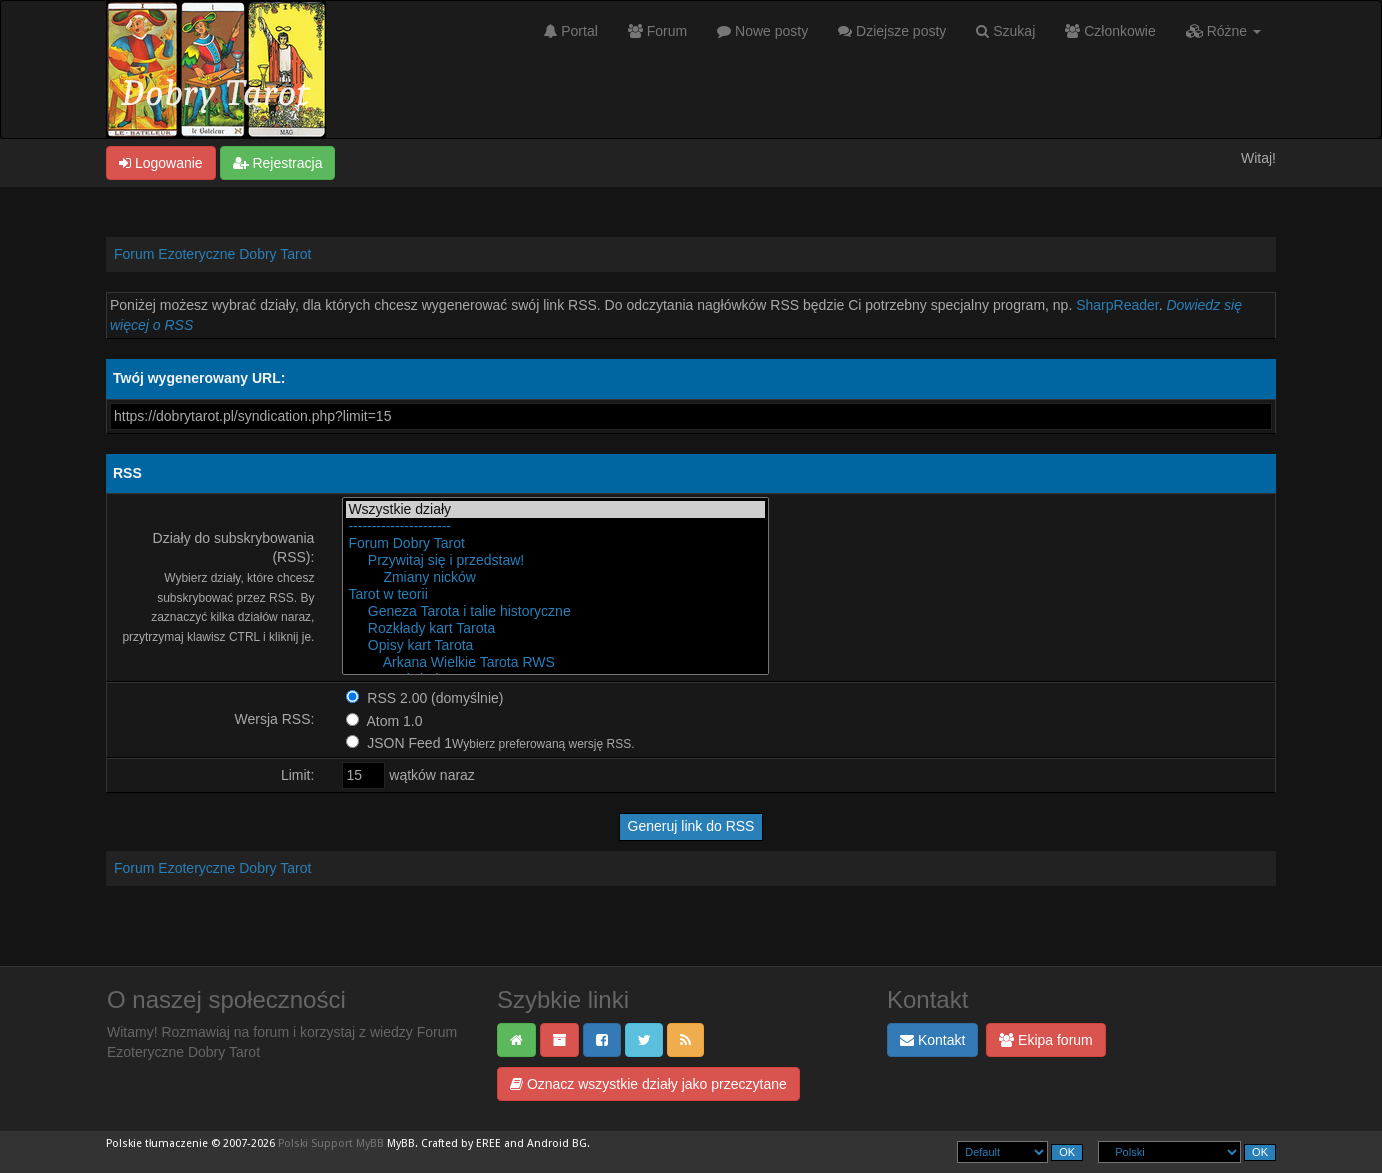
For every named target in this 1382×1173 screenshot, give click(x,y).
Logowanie (161, 163)
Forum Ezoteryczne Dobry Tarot (212, 254)
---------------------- (555, 526)
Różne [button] (1223, 31)
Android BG (557, 1143)
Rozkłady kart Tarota (555, 628)
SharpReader (1117, 305)
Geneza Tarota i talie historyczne (555, 611)
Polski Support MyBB (331, 1143)
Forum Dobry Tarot (555, 543)
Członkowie (1110, 31)
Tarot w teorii (555, 594)
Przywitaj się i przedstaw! (555, 560)
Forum (657, 31)
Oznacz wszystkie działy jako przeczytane (648, 1084)
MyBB (401, 1143)
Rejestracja (278, 163)
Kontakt (932, 1040)
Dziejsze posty (892, 31)
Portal (570, 31)
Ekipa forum (1046, 1040)
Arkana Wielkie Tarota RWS (555, 662)
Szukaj (1005, 31)
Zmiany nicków (555, 577)
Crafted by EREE (461, 1143)
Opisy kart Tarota (555, 645)
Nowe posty (762, 31)
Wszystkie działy (555, 509)
